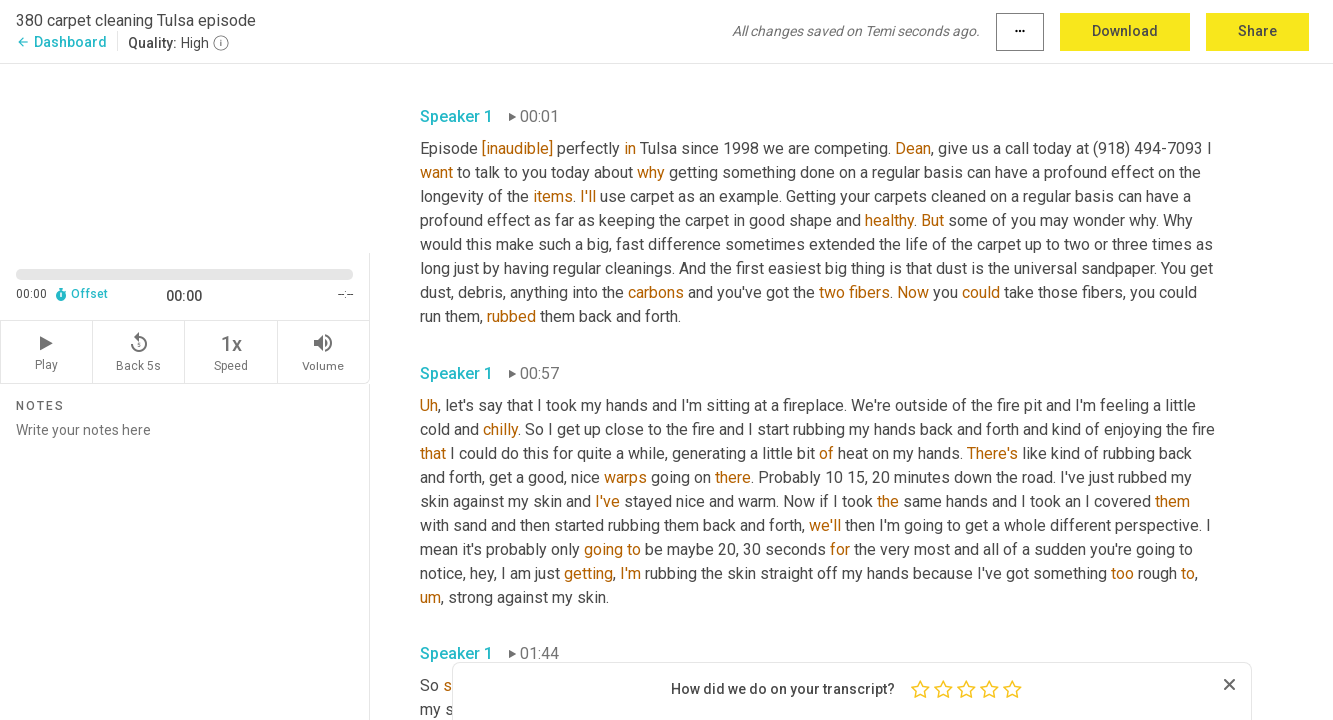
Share (1257, 31)
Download (1125, 31)
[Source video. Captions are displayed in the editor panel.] (185, 156)
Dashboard (61, 42)
